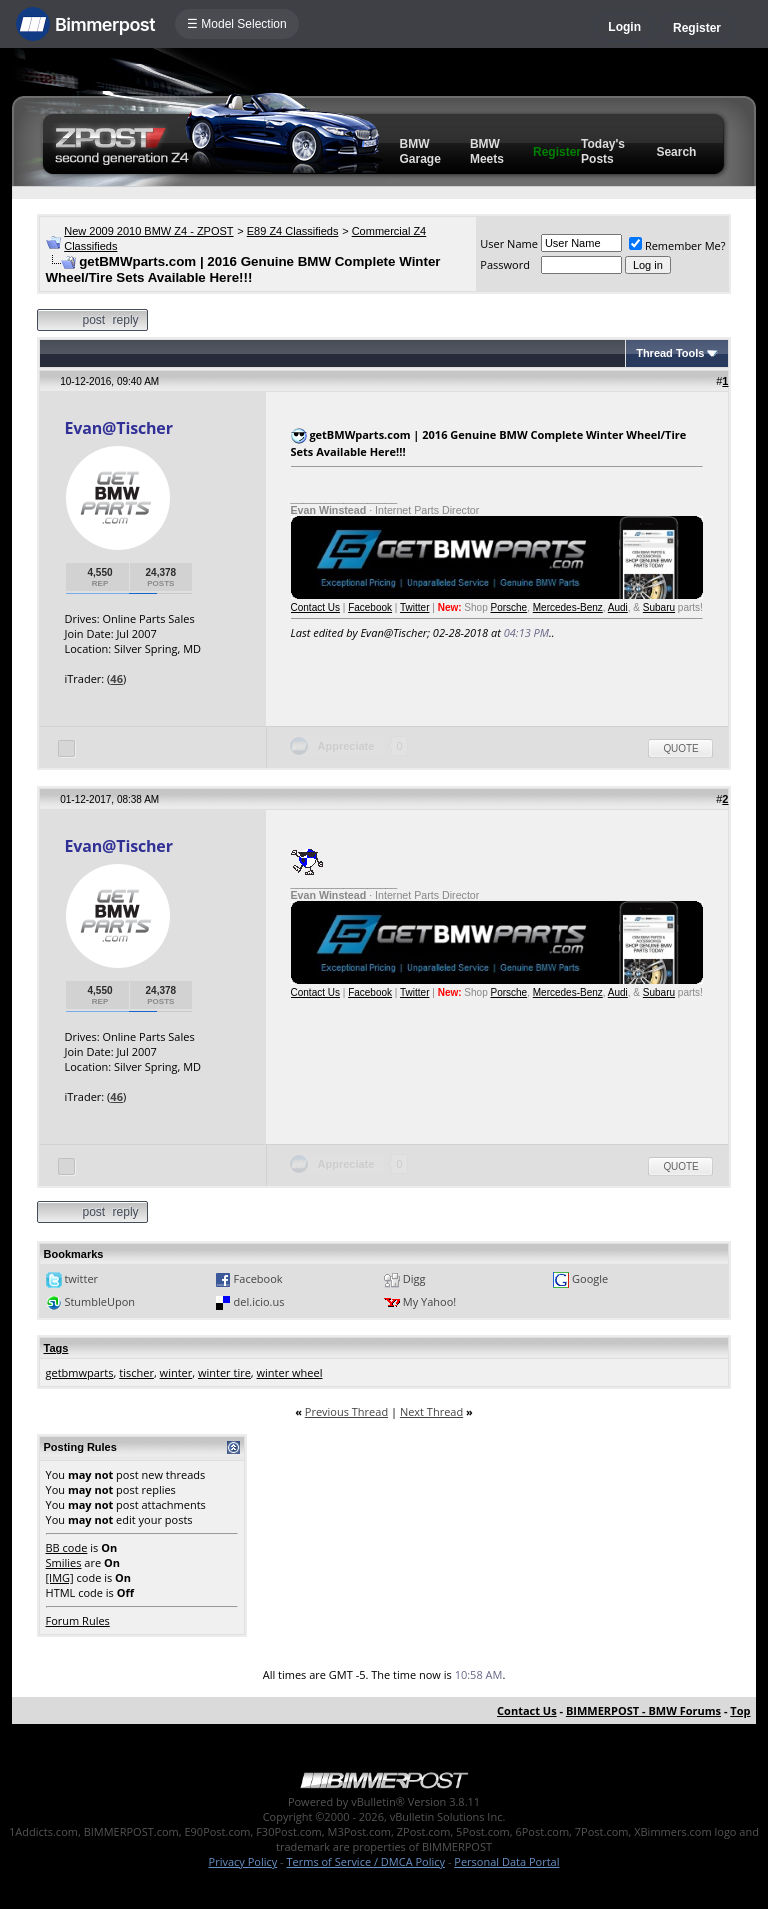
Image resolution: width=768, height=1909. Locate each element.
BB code (67, 1547)
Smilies (64, 1562)
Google (590, 1278)
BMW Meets (487, 151)
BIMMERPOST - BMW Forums (643, 1710)
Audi (618, 607)
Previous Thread (346, 1411)
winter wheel (290, 1372)
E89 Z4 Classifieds (293, 231)
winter (176, 1372)
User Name (509, 243)
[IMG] (60, 1577)
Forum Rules (78, 1620)
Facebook (370, 607)
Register (697, 28)
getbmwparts (80, 1372)
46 (116, 678)
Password (505, 264)
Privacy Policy (243, 1861)
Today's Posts (603, 151)
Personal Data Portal (506, 1861)
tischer (136, 1372)
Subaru (659, 607)
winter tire (224, 1372)
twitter (81, 1278)
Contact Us (315, 607)
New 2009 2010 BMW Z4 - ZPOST (148, 231)
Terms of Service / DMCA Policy (365, 1861)
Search (676, 152)
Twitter (414, 607)
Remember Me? (677, 245)
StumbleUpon (99, 1301)
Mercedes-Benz (568, 607)
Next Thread (431, 1411)
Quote (680, 748)
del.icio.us (259, 1301)
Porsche (508, 607)
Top (740, 1710)
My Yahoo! (429, 1301)
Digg (414, 1278)
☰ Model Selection (237, 24)
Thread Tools (670, 353)
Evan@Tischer (119, 428)
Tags (56, 1348)
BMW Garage (420, 151)
